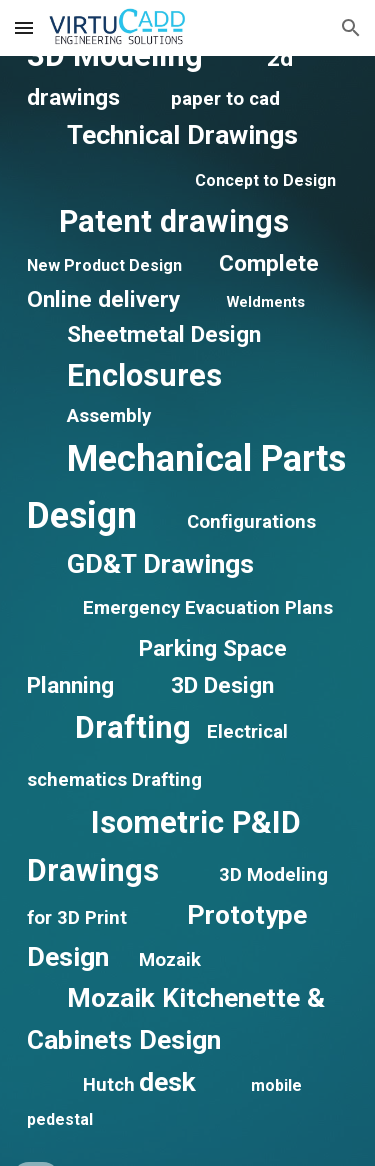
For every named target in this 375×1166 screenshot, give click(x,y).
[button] (24, 27)
